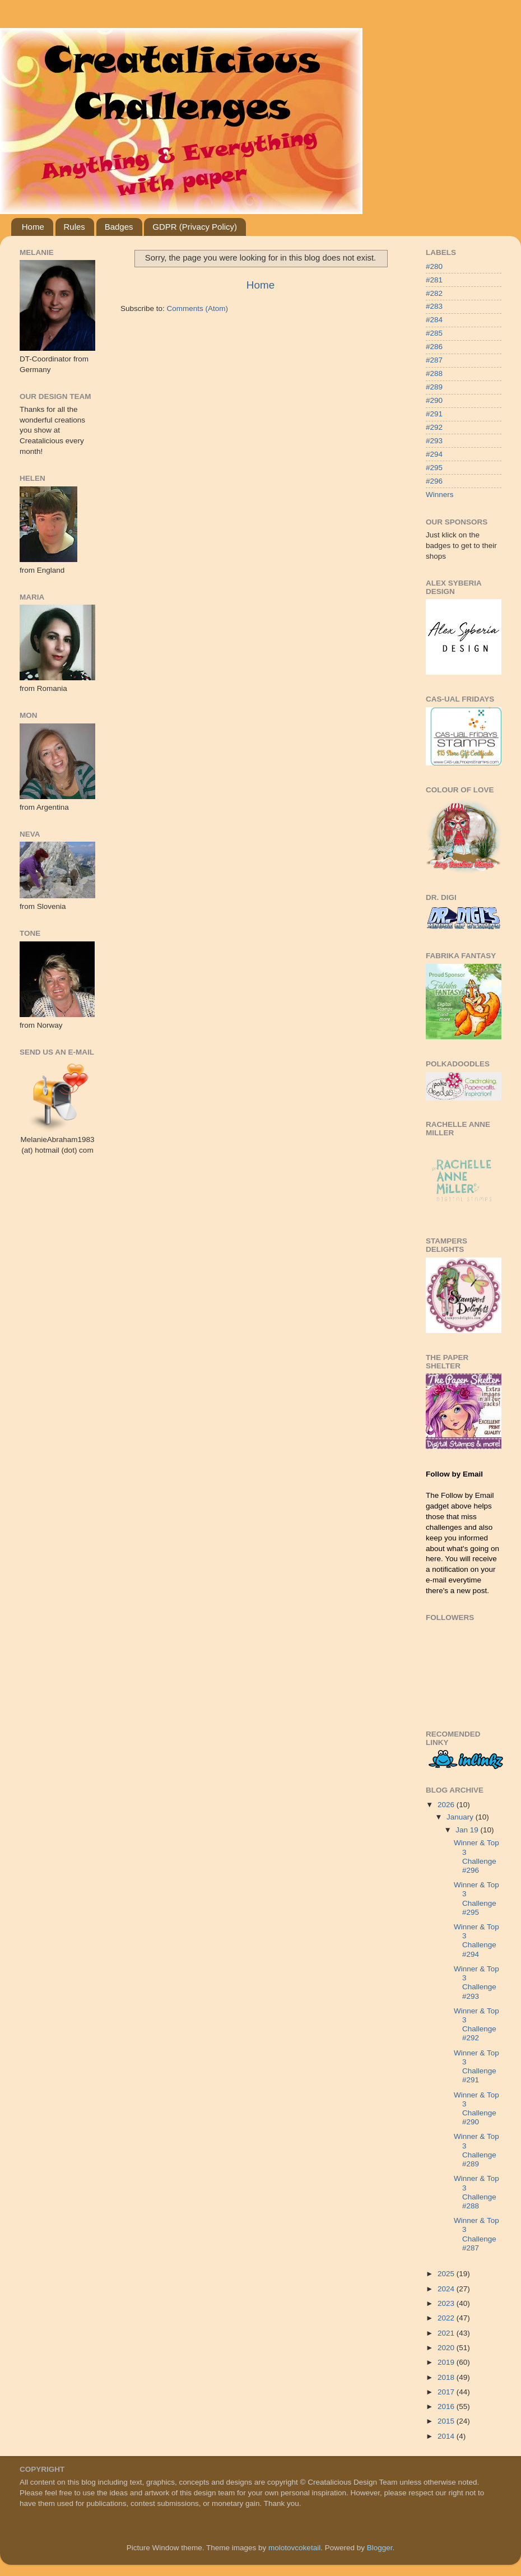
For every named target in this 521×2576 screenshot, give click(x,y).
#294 (434, 454)
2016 (447, 2406)
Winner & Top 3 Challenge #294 (476, 1940)
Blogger (380, 2547)
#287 (434, 360)
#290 (434, 400)
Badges (119, 226)
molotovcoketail (294, 2547)
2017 (447, 2392)
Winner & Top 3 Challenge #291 (476, 2067)
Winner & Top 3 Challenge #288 (476, 2192)
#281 (434, 280)
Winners (440, 494)
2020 (447, 2347)
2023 (447, 2303)
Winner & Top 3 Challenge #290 (476, 2109)
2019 (447, 2362)
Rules (74, 226)
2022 (447, 2318)
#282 (434, 293)
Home (33, 226)
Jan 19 (467, 1830)
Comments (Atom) (198, 308)
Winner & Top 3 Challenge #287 (476, 2234)
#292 (434, 427)
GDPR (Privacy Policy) (194, 226)
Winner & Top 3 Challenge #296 (476, 1856)
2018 (447, 2377)
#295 (434, 467)
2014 (447, 2436)
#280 (434, 266)
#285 (434, 333)
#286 (434, 346)
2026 (447, 1804)
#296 (434, 481)
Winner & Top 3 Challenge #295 (476, 1898)
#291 (434, 414)
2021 (447, 2333)
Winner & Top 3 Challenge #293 (476, 1983)
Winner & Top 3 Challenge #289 (476, 2150)
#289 (434, 387)
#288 (434, 373)
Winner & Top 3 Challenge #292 (476, 2025)
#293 (434, 441)
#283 (434, 306)
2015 (447, 2421)
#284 (434, 319)
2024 (447, 2289)
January (461, 1817)
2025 (447, 2273)
